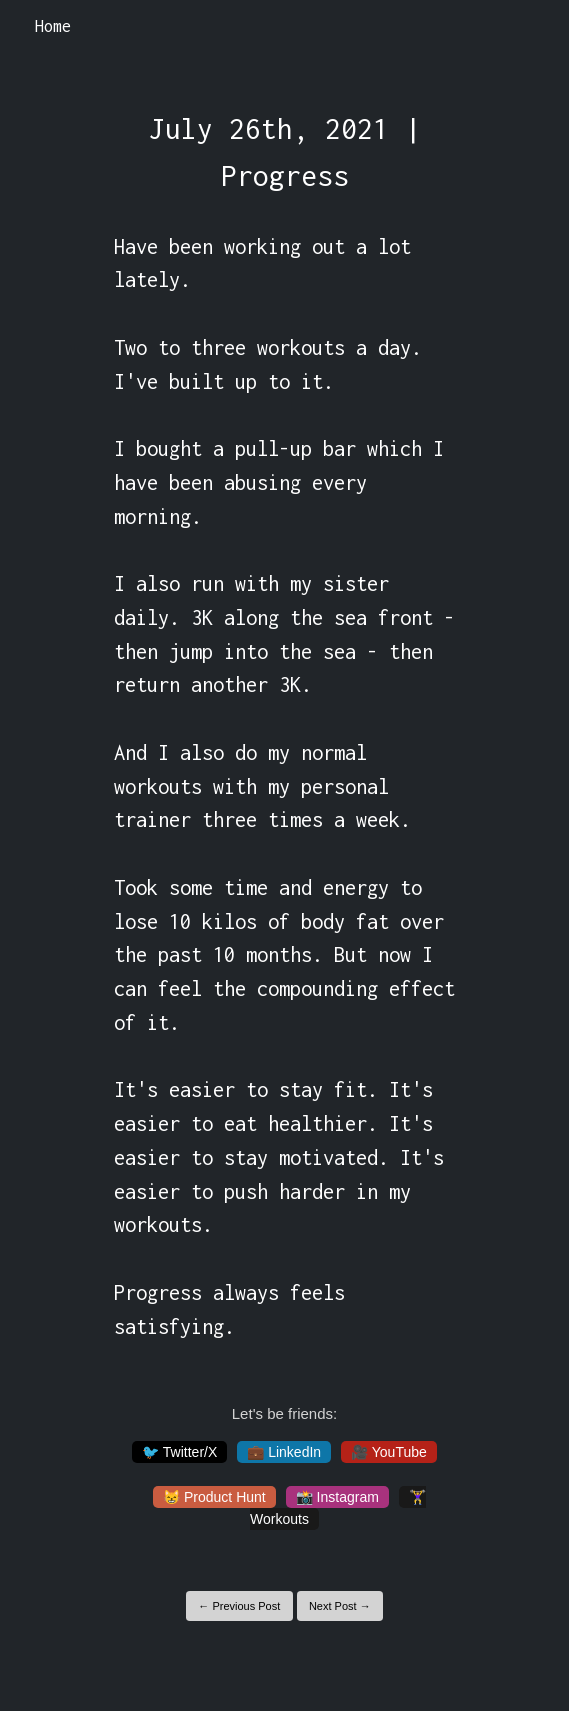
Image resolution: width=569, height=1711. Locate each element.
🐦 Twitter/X (179, 1452)
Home (53, 26)
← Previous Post (239, 1606)
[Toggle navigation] (527, 27)
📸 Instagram (337, 1497)
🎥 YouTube (389, 1452)
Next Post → (340, 1606)
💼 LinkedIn (284, 1452)
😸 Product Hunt (214, 1497)
